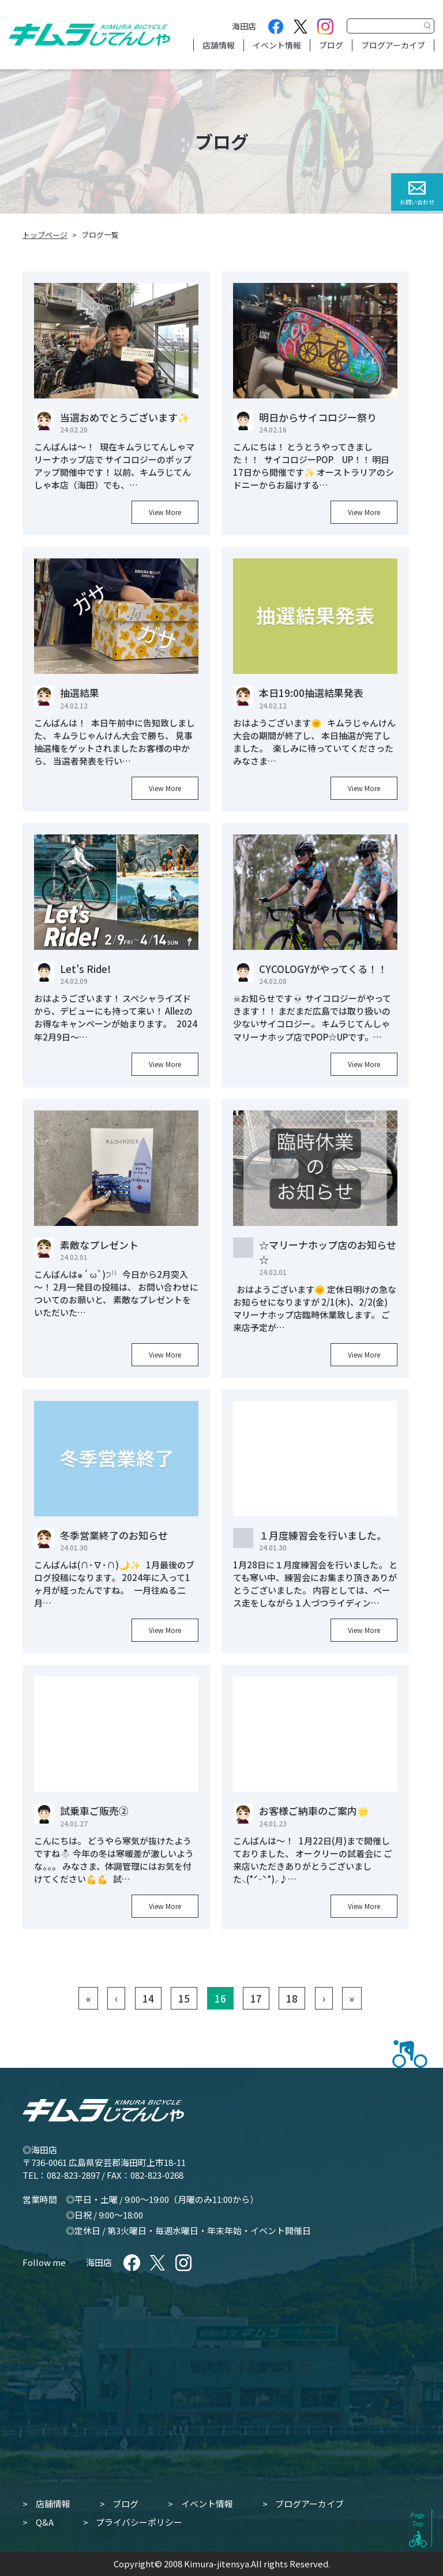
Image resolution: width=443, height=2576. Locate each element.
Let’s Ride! (85, 968)
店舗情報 (218, 45)
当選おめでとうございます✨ (125, 417)
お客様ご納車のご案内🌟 (314, 1810)
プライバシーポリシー (139, 2522)
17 (256, 1998)
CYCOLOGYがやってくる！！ (323, 968)
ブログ (331, 45)
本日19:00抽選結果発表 (311, 692)
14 (148, 1998)
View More (165, 512)
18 (292, 1998)
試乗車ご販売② (94, 1810)
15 (184, 1998)
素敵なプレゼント (99, 1244)
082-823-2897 (73, 2175)
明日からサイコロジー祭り (318, 417)
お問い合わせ (417, 201)
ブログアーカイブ (393, 45)
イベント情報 (277, 45)
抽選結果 (79, 692)
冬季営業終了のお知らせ (114, 1535)
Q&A (45, 2522)
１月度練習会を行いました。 (322, 1535)
